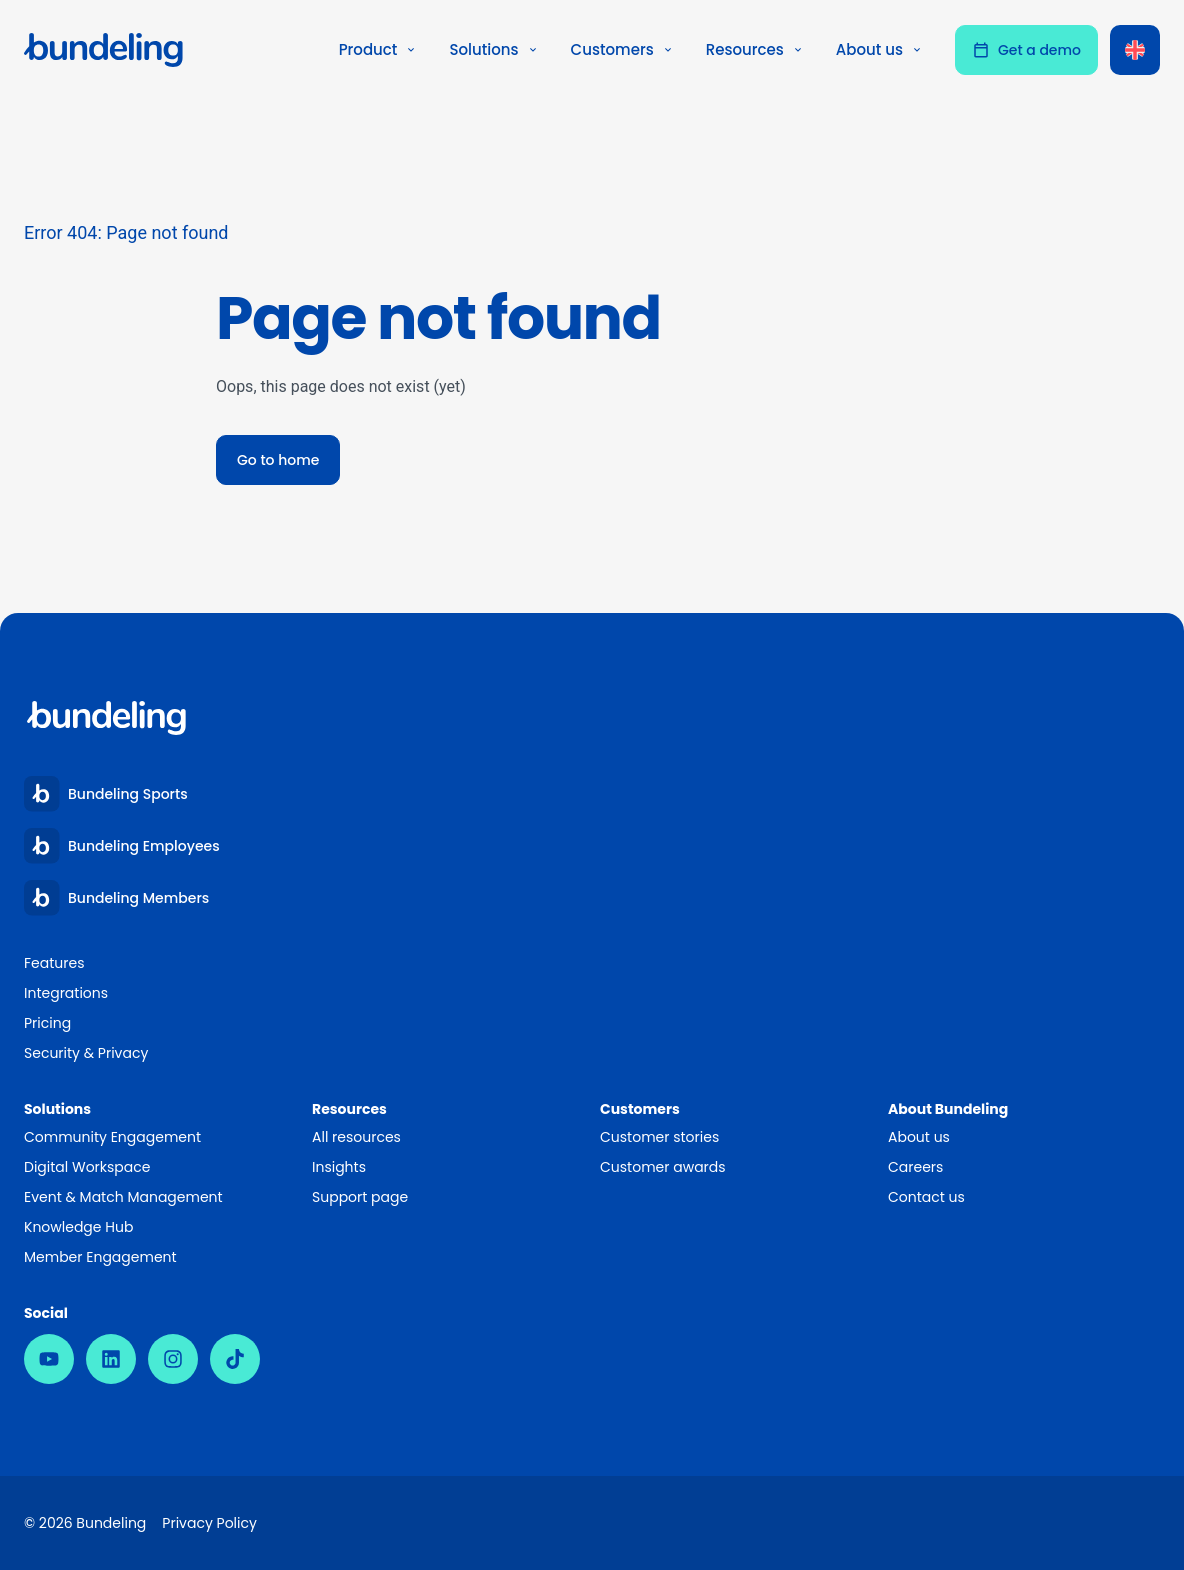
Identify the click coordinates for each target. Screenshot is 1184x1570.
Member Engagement (101, 1257)
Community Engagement (112, 1137)
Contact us (926, 1197)
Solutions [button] (493, 49)
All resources (356, 1137)
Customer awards (663, 1167)
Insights (339, 1167)
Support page (360, 1197)
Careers (915, 1167)
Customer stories (659, 1137)
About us (919, 1137)
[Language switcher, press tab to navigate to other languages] (1135, 50)
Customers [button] (622, 49)
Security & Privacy (86, 1053)
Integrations (66, 993)
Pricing (47, 1023)
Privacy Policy (209, 1523)
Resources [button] (755, 49)
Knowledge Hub (78, 1227)
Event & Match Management (123, 1197)
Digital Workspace (87, 1167)
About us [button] (879, 49)
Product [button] (378, 49)
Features (54, 963)
